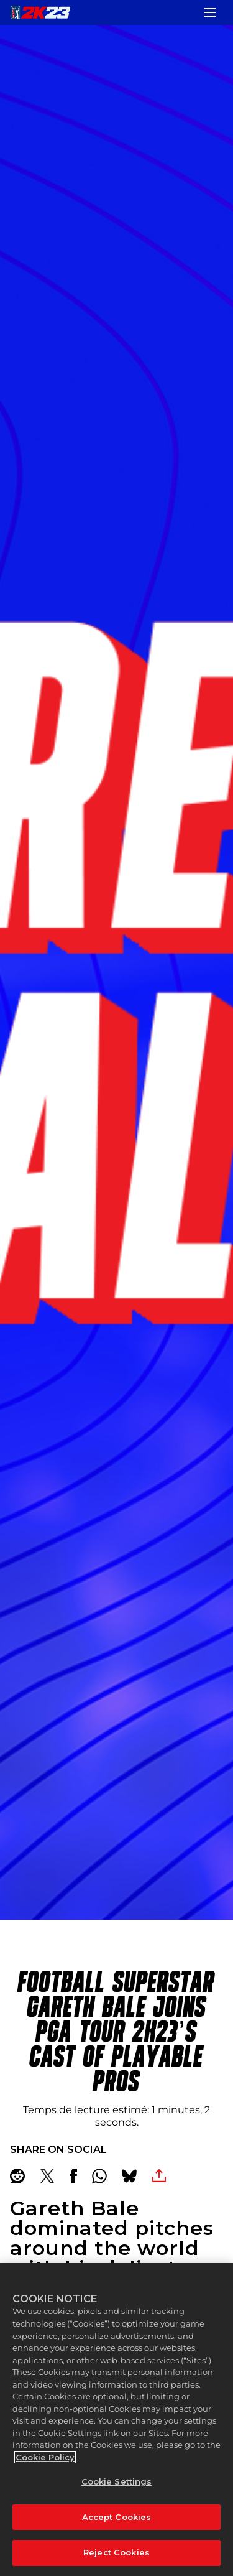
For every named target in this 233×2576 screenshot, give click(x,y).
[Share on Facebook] (73, 2176)
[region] (116, 2419)
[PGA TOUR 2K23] (40, 12)
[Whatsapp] (99, 2176)
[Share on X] (47, 2176)
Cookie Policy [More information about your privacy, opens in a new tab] (45, 2457)
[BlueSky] (129, 2176)
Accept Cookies (117, 2517)
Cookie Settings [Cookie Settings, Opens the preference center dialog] (116, 2481)
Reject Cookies (116, 2552)
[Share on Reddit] (17, 2176)
